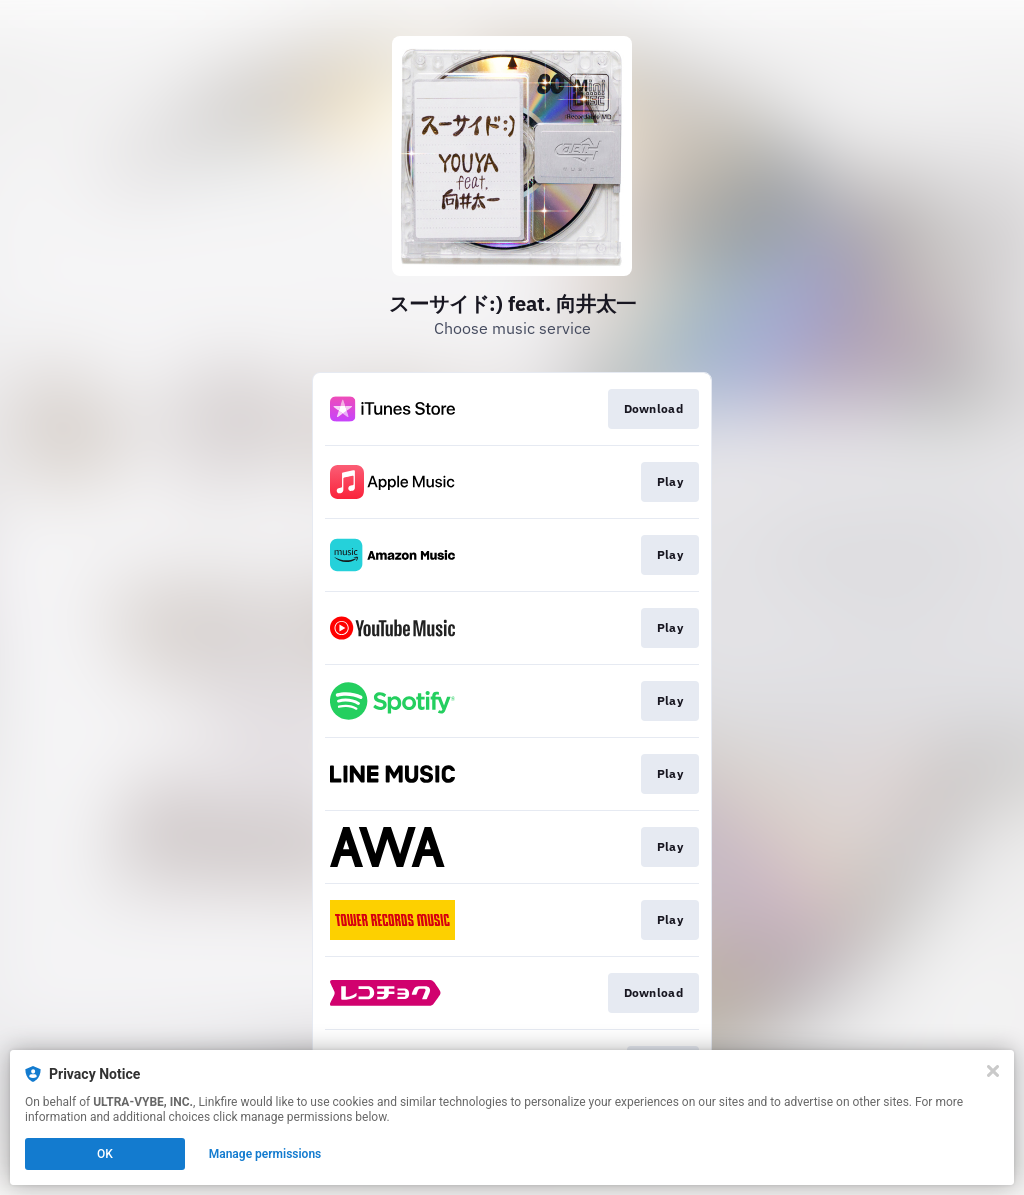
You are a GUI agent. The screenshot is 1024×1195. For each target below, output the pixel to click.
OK (105, 1154)
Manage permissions (265, 1154)
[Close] (993, 1071)
